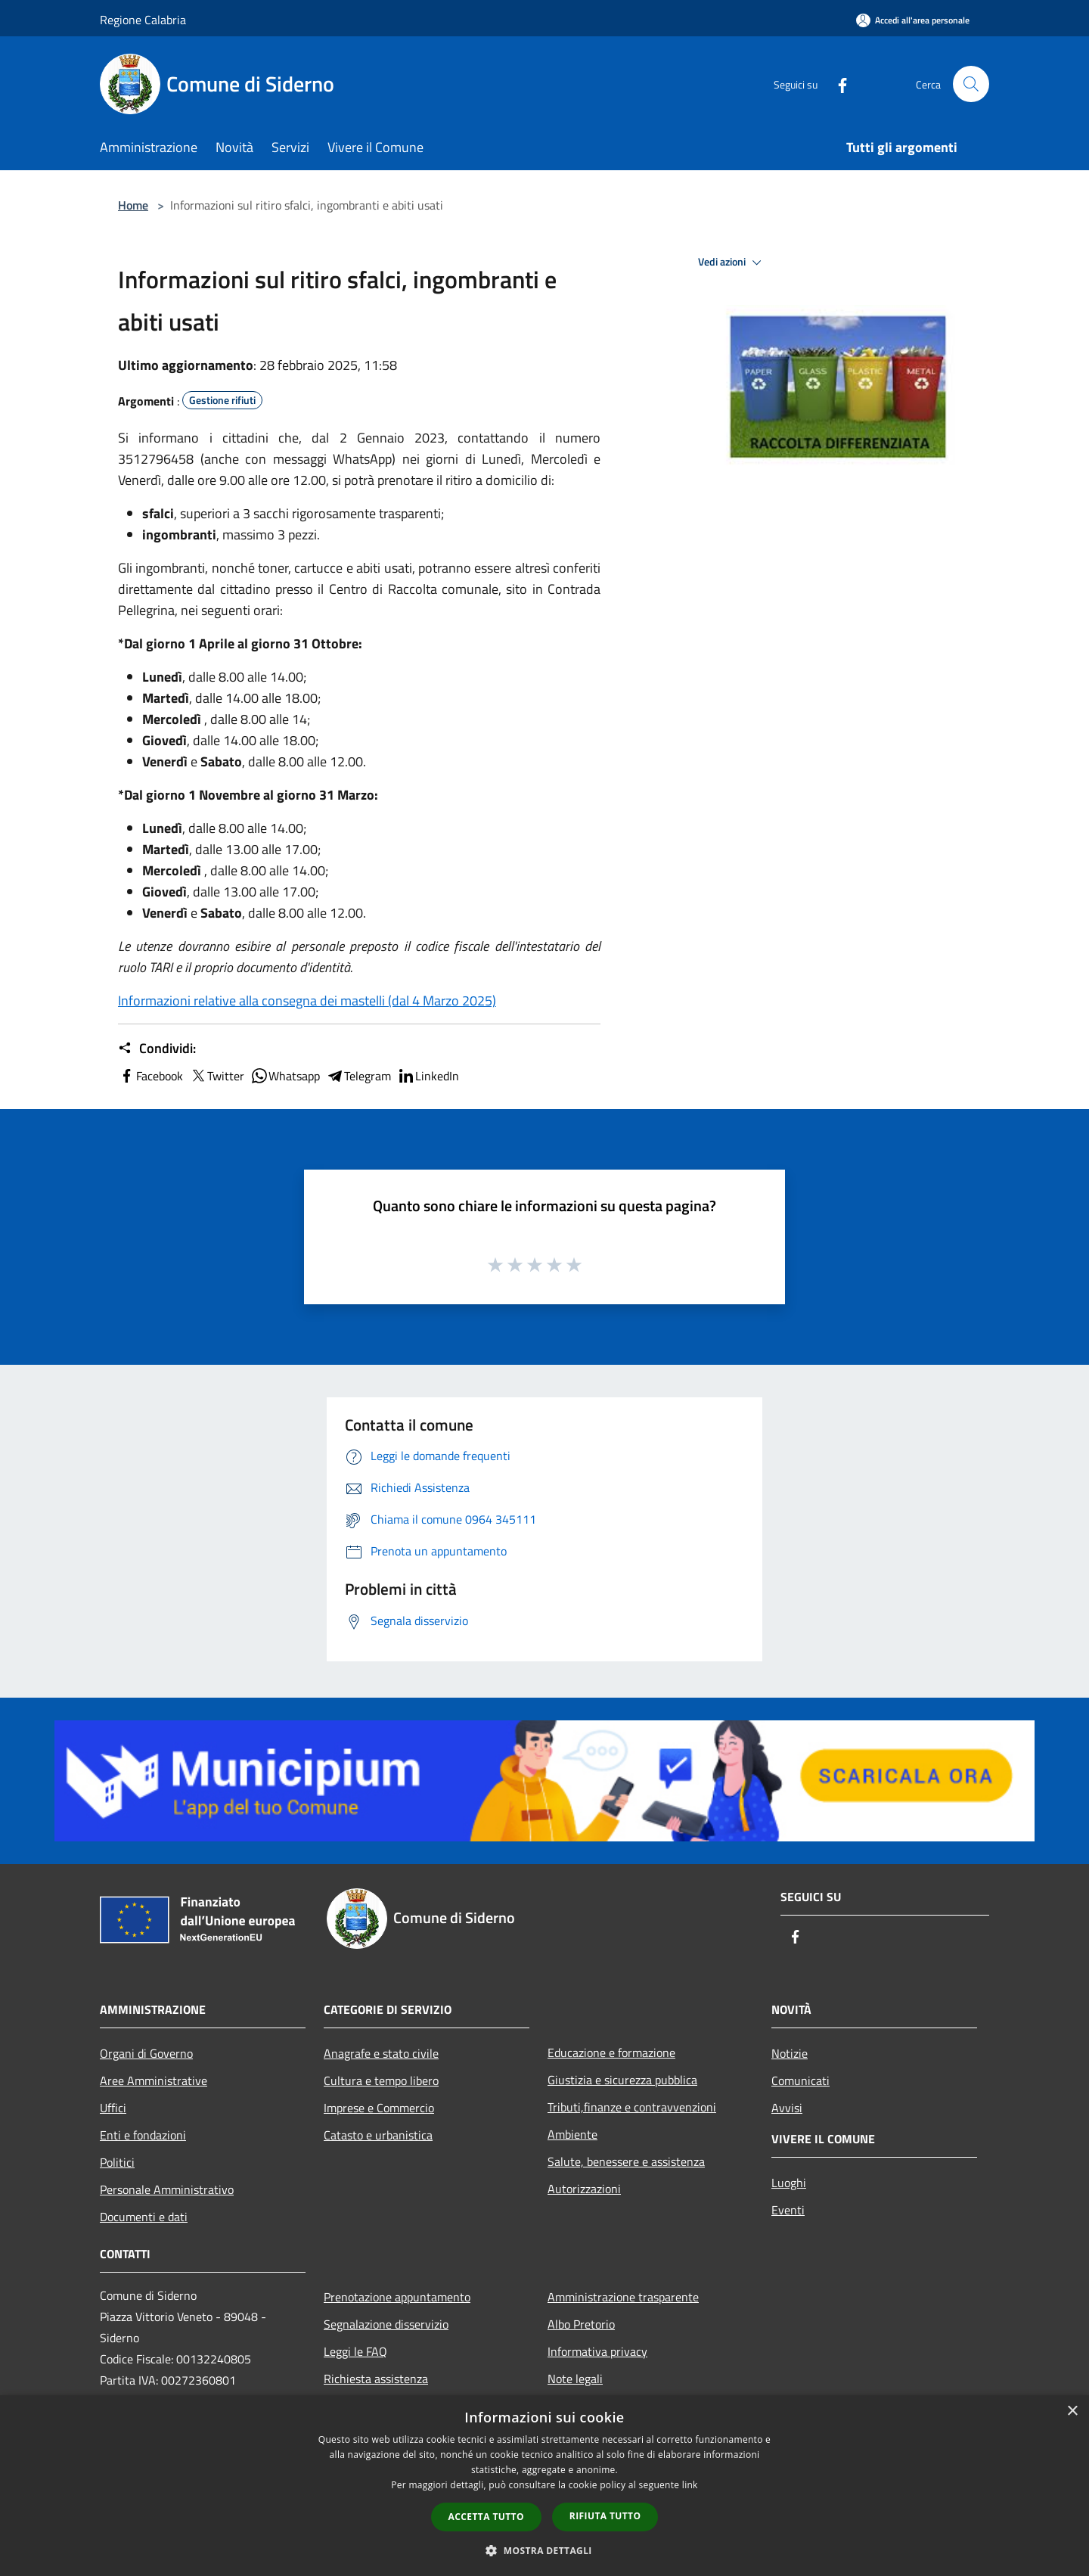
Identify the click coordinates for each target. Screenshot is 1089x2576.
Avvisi (786, 2108)
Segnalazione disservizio (386, 2324)
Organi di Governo (146, 2053)
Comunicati (800, 2080)
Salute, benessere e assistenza (626, 2161)
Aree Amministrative (153, 2080)
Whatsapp (285, 1076)
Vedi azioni (732, 262)
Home (133, 205)
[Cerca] (971, 84)
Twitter (216, 1076)
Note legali (575, 2378)
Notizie (789, 2053)
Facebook (150, 1076)
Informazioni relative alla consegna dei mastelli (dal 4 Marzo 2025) (307, 1000)
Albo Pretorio (581, 2324)
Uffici (113, 2108)
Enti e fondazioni (143, 2135)
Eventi (788, 2210)
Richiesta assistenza (376, 2378)
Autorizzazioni (584, 2189)
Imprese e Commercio (379, 2108)
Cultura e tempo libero (381, 2080)
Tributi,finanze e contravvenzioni (632, 2107)
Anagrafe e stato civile (381, 2053)
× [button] (1072, 2411)
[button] (544, 2550)
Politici (117, 2162)
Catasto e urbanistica (378, 2135)
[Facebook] (836, 83)
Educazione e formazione (611, 2052)
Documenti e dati (144, 2217)
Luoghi (788, 2183)
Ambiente (572, 2134)
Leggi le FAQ (355, 2351)
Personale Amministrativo (167, 2189)
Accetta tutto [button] (486, 2516)
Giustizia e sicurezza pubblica (622, 2080)
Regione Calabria (143, 20)
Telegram (358, 1076)
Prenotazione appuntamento (397, 2297)
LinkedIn (428, 1076)
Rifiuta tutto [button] (605, 2515)
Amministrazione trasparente (623, 2297)
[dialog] (544, 2485)
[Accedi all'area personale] (912, 20)
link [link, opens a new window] (690, 2484)
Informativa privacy (597, 2351)
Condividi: (157, 1048)
